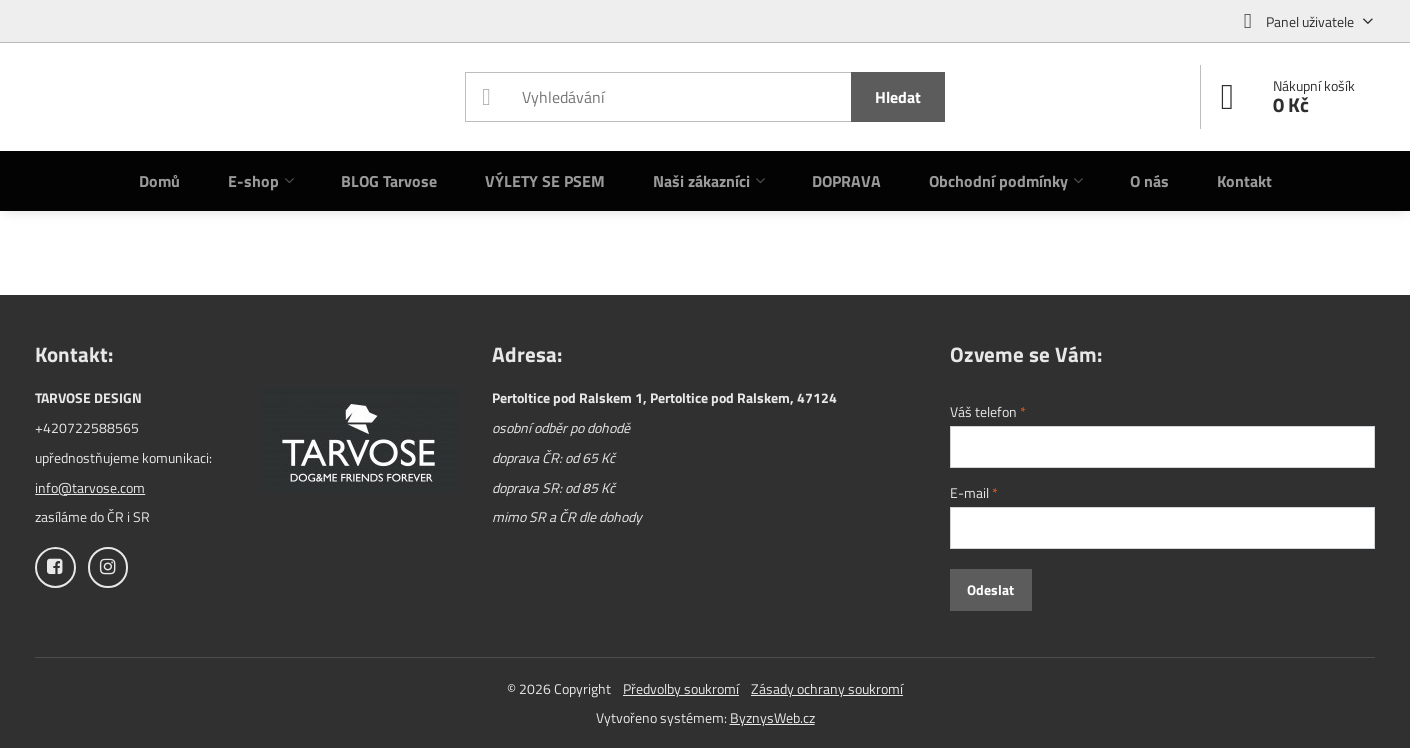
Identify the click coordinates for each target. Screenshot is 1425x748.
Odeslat (990, 589)
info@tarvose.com (90, 487)
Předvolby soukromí (681, 688)
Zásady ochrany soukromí (827, 688)
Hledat (898, 97)
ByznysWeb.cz (772, 717)
